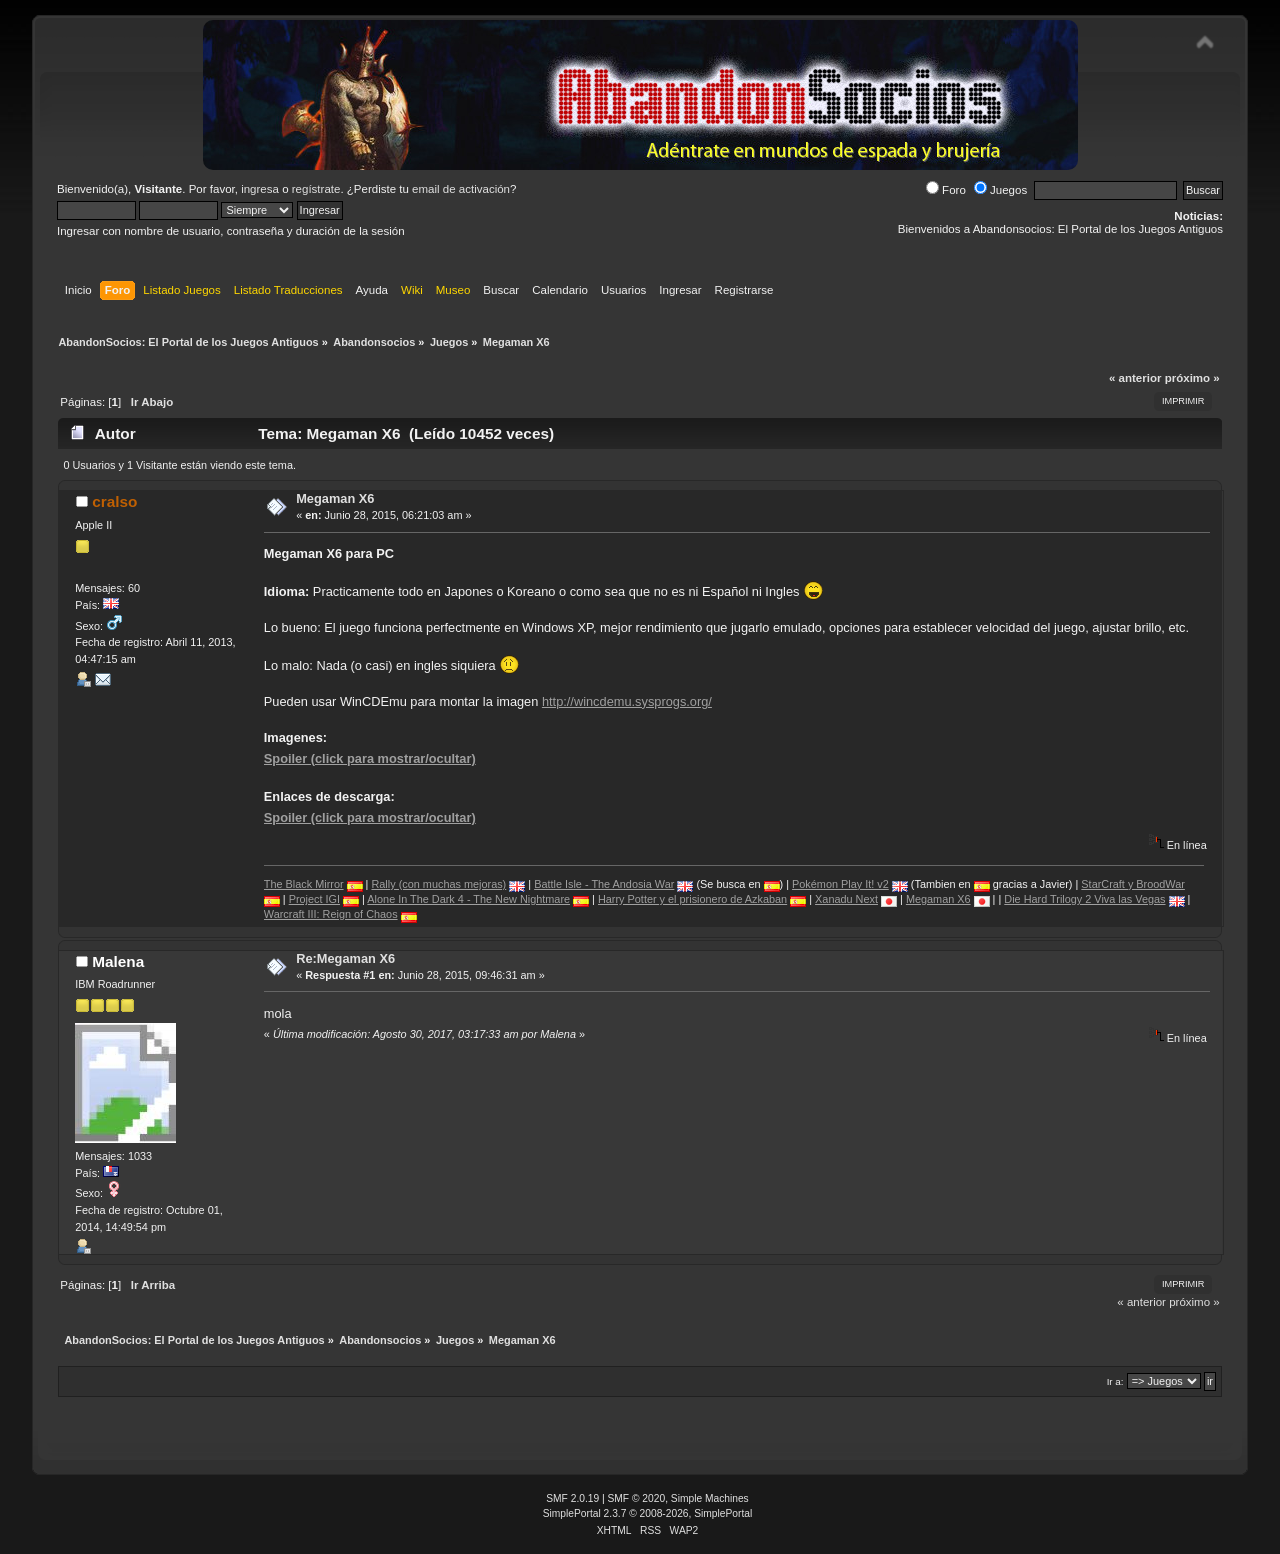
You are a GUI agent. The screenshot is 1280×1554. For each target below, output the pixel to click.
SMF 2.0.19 (572, 1498)
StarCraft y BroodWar (1133, 884)
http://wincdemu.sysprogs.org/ (627, 701)
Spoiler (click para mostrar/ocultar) (370, 758)
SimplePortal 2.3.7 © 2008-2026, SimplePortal (648, 1513)
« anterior (1135, 378)
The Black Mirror (304, 884)
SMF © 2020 (637, 1498)
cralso (114, 501)
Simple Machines (710, 1498)
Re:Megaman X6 (345, 958)
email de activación (461, 189)
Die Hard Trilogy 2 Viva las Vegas (1084, 899)
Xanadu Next (846, 899)
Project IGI (314, 899)
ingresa (260, 189)
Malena (118, 961)
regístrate (316, 189)
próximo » (1192, 378)
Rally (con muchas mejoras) (438, 884)
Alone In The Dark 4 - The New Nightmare (468, 899)
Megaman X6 (335, 498)
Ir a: (1115, 1381)
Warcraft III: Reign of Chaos (331, 914)
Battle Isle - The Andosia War (604, 884)
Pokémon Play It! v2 (840, 884)
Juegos (1000, 190)
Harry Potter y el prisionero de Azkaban (692, 899)
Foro (946, 190)
